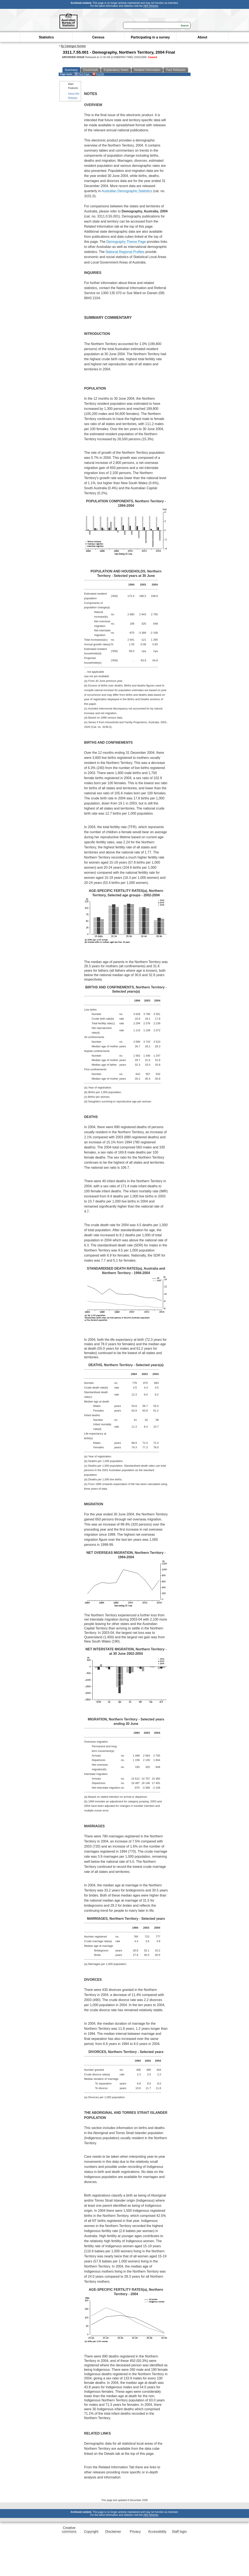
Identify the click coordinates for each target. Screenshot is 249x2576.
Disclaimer (113, 2531)
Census (98, 37)
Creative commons (69, 2529)
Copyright (91, 2531)
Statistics (46, 37)
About (202, 37)
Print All (98, 74)
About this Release (73, 95)
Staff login (179, 2531)
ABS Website (150, 5)
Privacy (135, 2531)
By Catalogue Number (73, 46)
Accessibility (157, 2531)
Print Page (81, 74)
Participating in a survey (150, 37)
